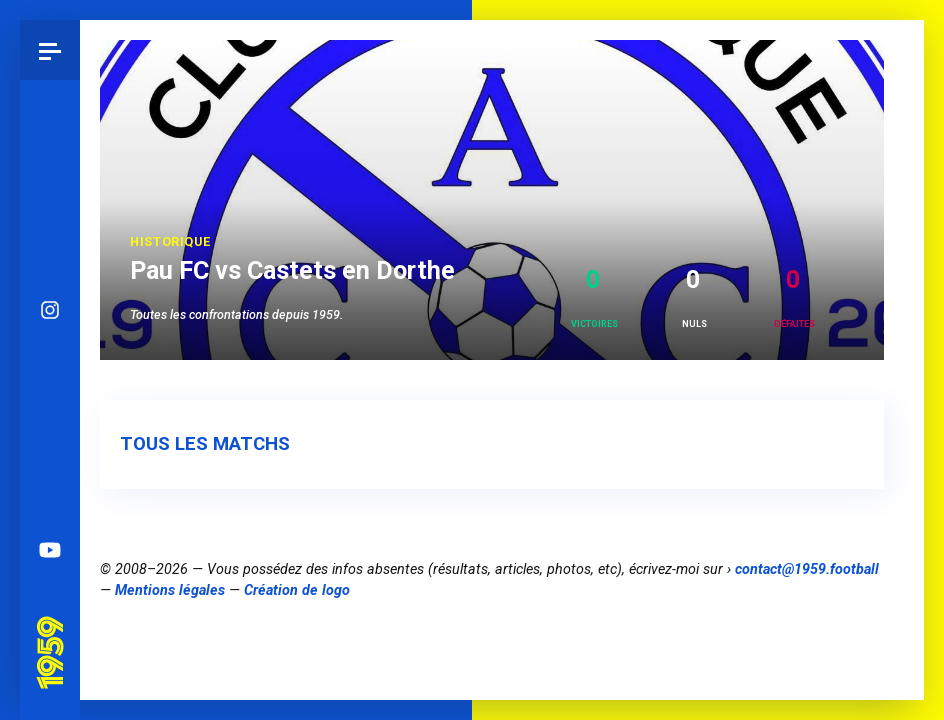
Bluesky (50, 370)
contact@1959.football (807, 569)
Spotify (50, 490)
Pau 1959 (55, 628)
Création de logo (297, 590)
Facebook (50, 430)
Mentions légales (170, 590)
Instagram (50, 310)
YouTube (50, 550)
